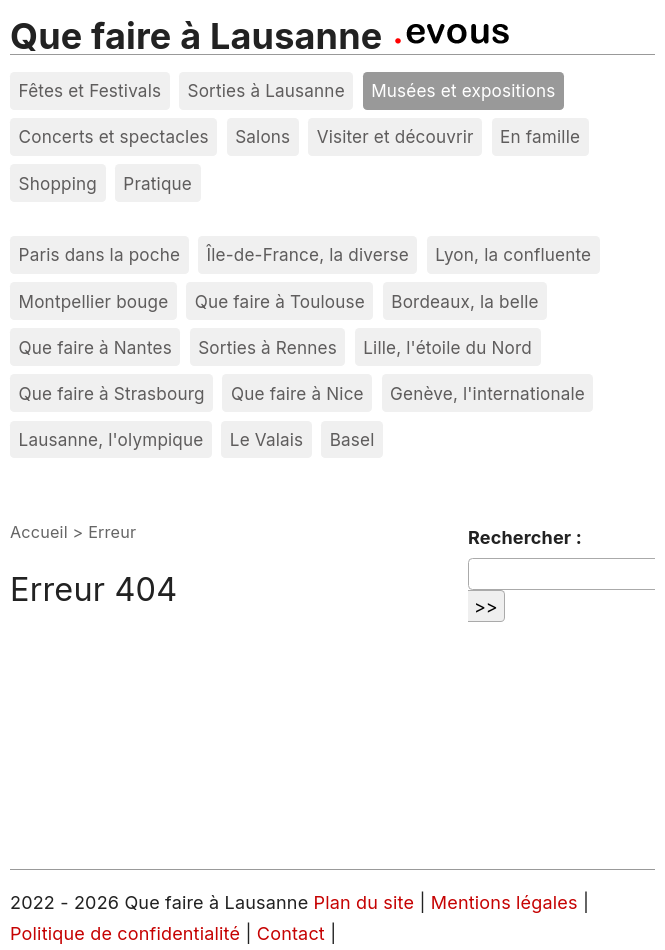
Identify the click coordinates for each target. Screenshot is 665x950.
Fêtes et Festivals (90, 90)
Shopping (58, 183)
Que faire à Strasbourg (112, 393)
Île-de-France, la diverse (308, 254)
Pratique (157, 183)
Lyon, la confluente (513, 254)
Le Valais (266, 439)
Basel (352, 439)
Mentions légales (507, 902)
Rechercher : (525, 537)
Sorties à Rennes (267, 347)
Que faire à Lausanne (196, 36)
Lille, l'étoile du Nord (447, 347)
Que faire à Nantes (95, 347)
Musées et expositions (463, 90)
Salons (262, 136)
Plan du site (364, 902)
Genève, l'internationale (487, 393)
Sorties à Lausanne (266, 90)
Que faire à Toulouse (280, 301)
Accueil (39, 532)
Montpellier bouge (94, 301)
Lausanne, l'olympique (111, 439)
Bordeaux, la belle (464, 301)
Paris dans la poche (100, 254)
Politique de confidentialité (127, 933)
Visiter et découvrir (395, 136)
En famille (540, 136)
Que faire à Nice (297, 393)
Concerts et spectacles (114, 136)
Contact (293, 933)
